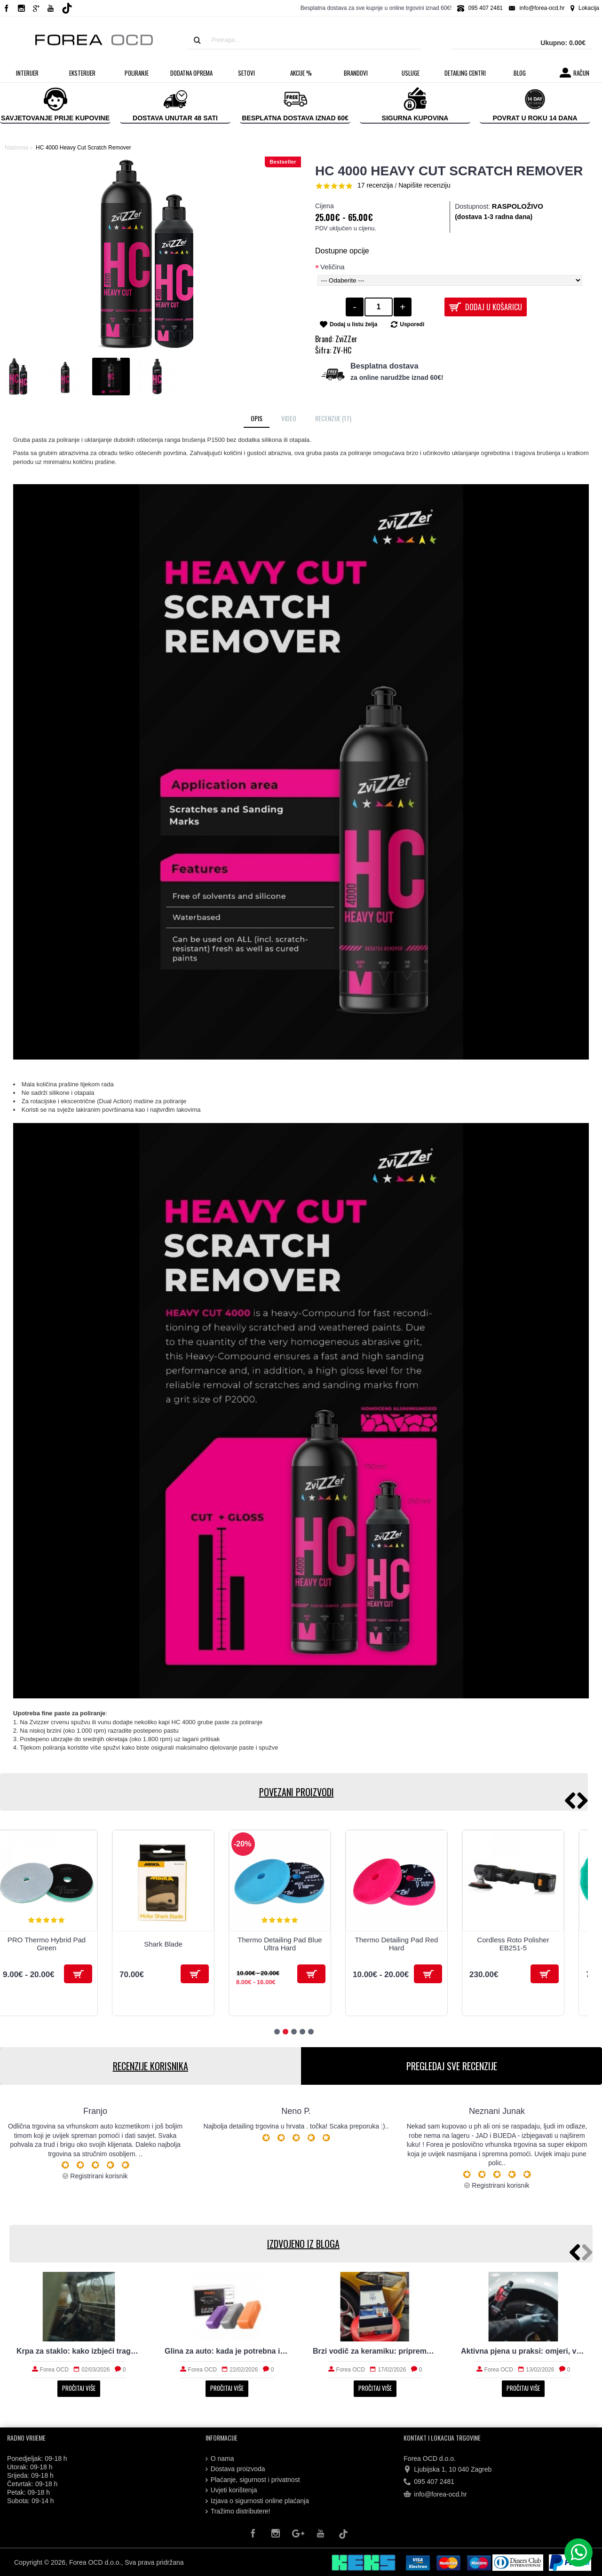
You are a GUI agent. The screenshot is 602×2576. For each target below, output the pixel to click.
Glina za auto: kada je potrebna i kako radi (227, 2351)
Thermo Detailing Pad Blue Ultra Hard (280, 1944)
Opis (256, 418)
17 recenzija (375, 185)
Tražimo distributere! (238, 2511)
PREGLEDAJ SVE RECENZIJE (451, 2066)
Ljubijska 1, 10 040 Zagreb (447, 2470)
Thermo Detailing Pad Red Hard (396, 1944)
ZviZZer (346, 339)
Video (288, 418)
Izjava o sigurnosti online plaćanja (257, 2501)
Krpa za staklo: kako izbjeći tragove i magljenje (78, 2351)
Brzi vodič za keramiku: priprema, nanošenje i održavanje (375, 2351)
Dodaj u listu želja (353, 324)
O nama (220, 2459)
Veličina (332, 267)
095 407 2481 (429, 2482)
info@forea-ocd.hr (435, 2494)
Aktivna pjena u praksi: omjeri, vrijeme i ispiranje (523, 2351)
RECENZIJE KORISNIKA (150, 2066)
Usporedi (412, 324)
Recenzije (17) (333, 418)
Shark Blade (163, 1944)
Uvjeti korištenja (231, 2490)
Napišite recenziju (424, 185)
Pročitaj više (78, 2388)
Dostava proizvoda (235, 2469)
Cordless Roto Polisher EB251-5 (513, 1944)
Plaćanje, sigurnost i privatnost (253, 2480)
